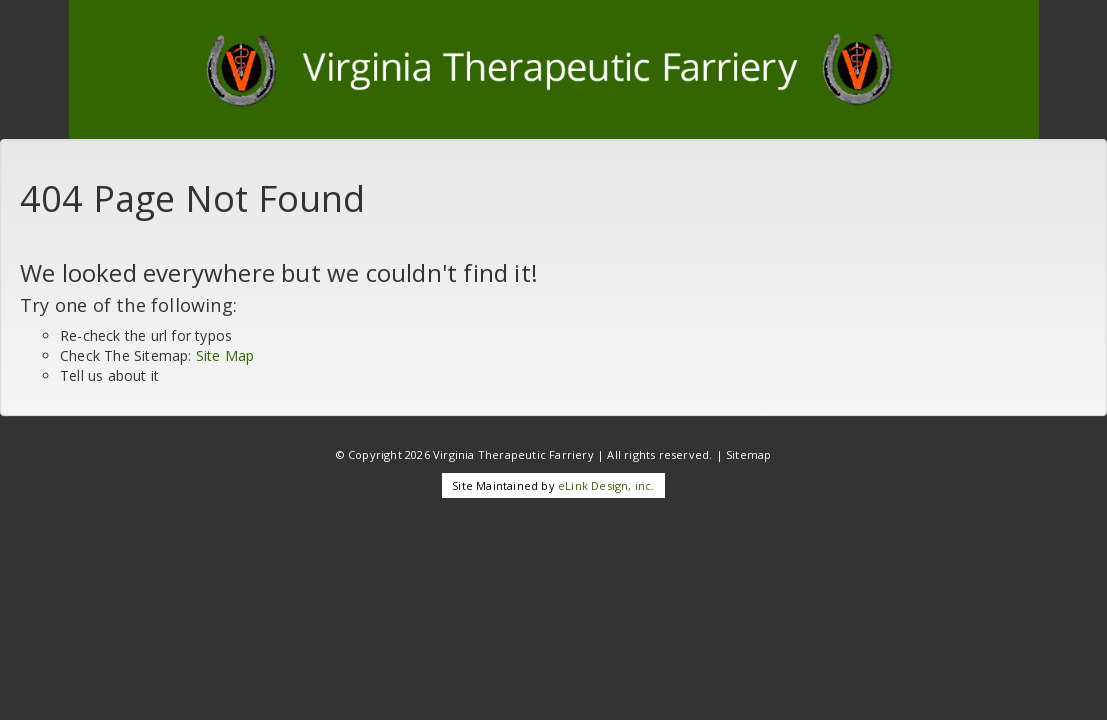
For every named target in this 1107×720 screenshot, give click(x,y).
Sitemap (748, 454)
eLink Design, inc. (606, 485)
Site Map (225, 355)
